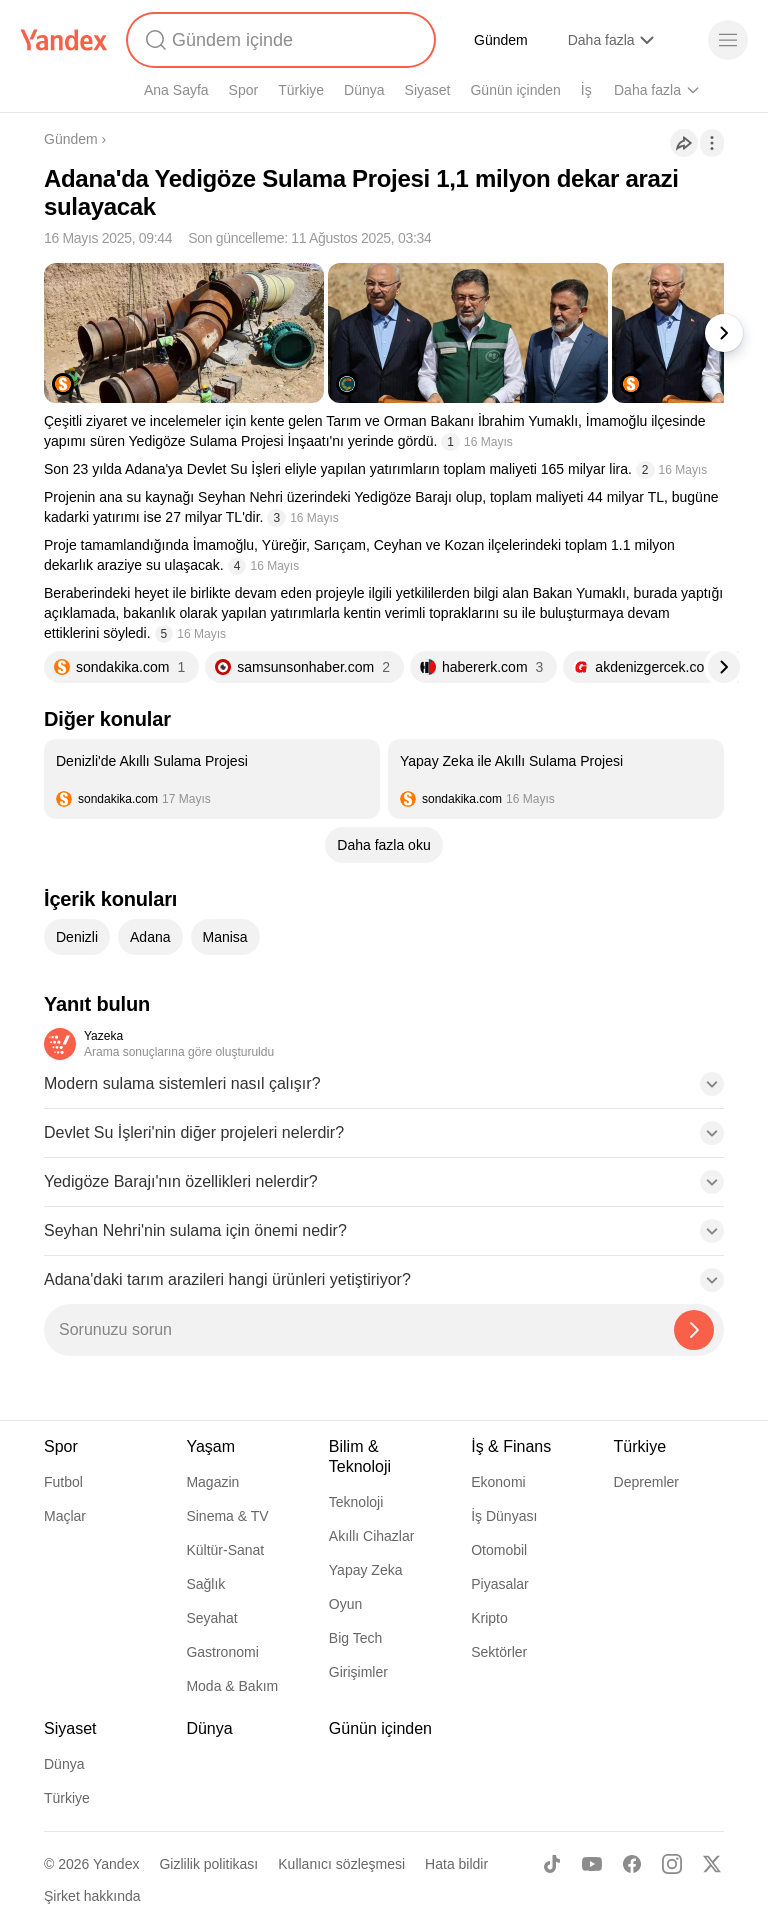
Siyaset (428, 90)
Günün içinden (515, 90)
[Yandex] (64, 40)
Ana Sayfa (176, 90)
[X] (712, 1864)
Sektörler (499, 1652)
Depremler (646, 1482)
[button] (384, 1090)
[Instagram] (672, 1864)
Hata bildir (456, 1864)
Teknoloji (356, 1502)
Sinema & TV (227, 1516)
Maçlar (65, 1516)
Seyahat (211, 1618)
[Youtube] (592, 1864)
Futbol (63, 1482)
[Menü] (728, 40)
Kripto (489, 1618)
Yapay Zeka (366, 1570)
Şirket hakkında (92, 1896)
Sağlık (205, 1584)
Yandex (116, 1864)
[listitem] (212, 779)
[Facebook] (632, 1864)
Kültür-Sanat (225, 1550)
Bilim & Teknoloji (360, 1456)
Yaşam (210, 1446)
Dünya (364, 90)
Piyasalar (500, 1584)
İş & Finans (511, 1446)
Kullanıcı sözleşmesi (341, 1864)
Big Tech (355, 1638)
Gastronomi (222, 1652)
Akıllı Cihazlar (372, 1536)
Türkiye (301, 90)
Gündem (501, 40)
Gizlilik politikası (208, 1864)
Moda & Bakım (232, 1686)
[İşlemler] (712, 143)
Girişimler (358, 1672)
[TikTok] (552, 1864)
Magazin (212, 1482)
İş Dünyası (504, 1516)
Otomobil (499, 1550)
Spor (244, 90)
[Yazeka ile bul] (694, 1330)
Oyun (345, 1604)
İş (586, 90)
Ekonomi (498, 1482)
